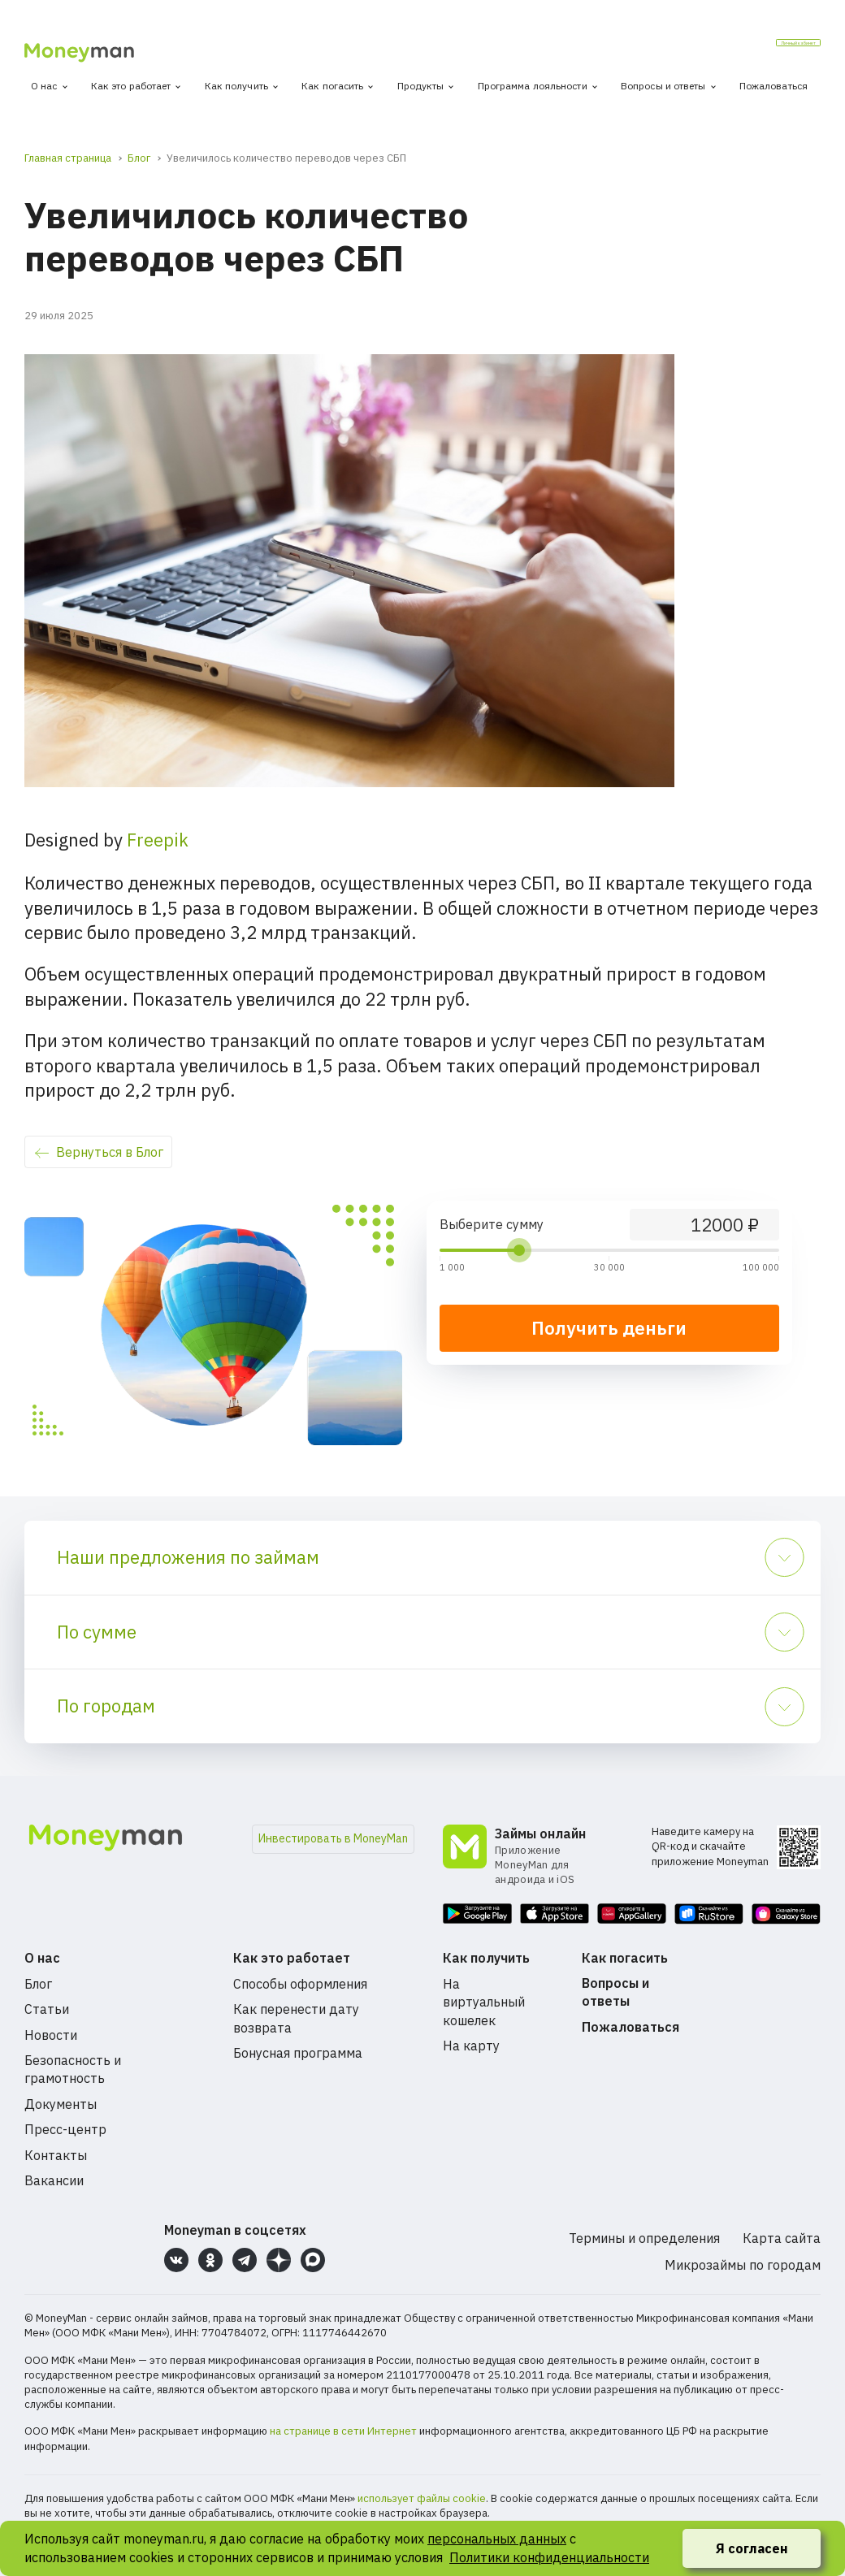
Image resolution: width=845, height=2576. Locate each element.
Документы (60, 2104)
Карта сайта (782, 2238)
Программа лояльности (532, 86)
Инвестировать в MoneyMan (333, 1838)
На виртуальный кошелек (484, 2002)
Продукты (420, 86)
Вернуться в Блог (109, 1152)
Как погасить (332, 86)
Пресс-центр (65, 2129)
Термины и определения (644, 2238)
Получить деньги (609, 1328)
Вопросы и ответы (663, 86)
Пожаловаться (773, 86)
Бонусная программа (297, 2053)
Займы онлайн (540, 1833)
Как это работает (131, 86)
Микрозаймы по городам (743, 2265)
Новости (50, 2035)
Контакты (55, 2155)
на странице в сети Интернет (343, 2431)
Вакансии (54, 2180)
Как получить (236, 86)
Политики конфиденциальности (549, 2557)
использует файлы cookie (422, 2498)
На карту (471, 2045)
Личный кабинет (757, 48)
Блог (38, 1984)
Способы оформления (300, 1984)
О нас (44, 86)
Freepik (157, 839)
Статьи (46, 2009)
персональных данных (496, 2539)
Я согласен (752, 2548)
